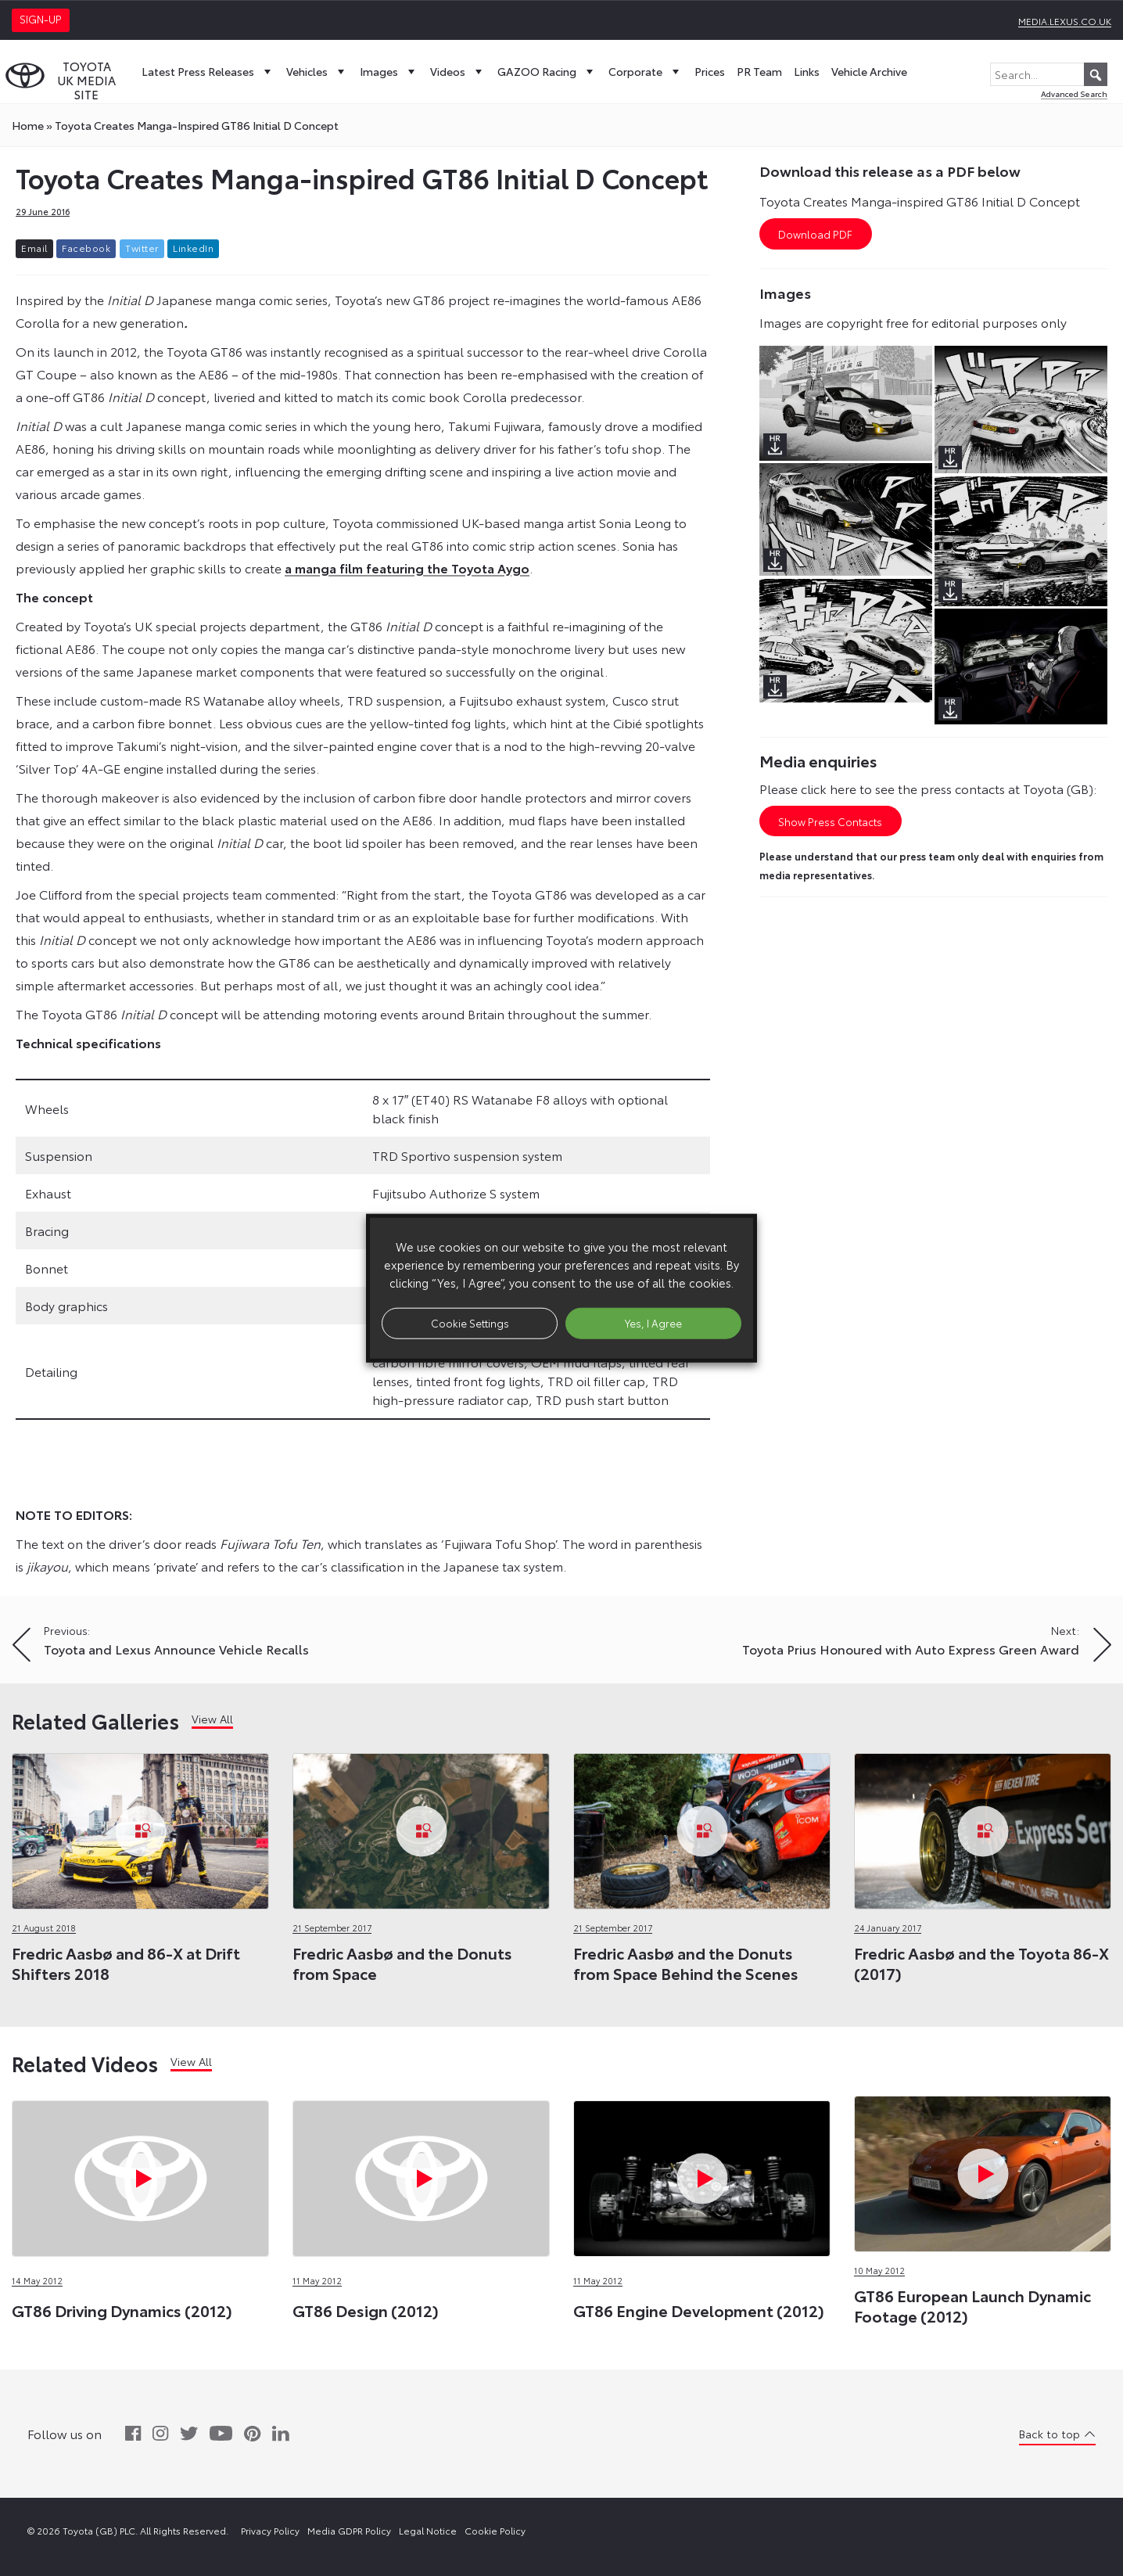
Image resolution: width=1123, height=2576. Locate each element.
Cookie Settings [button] (470, 1323)
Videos (458, 71)
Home (28, 125)
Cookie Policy (495, 2530)
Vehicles (317, 71)
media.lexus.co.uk (1064, 20)
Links (807, 71)
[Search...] (1048, 74)
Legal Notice (428, 2530)
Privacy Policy (270, 2530)
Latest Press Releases (208, 71)
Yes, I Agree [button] (653, 1323)
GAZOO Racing (547, 71)
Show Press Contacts (830, 821)
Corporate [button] (645, 71)
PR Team (759, 71)
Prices (709, 71)
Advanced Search (1074, 93)
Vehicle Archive (869, 71)
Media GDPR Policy (349, 2530)
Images (389, 71)
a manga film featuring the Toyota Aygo (407, 568)
